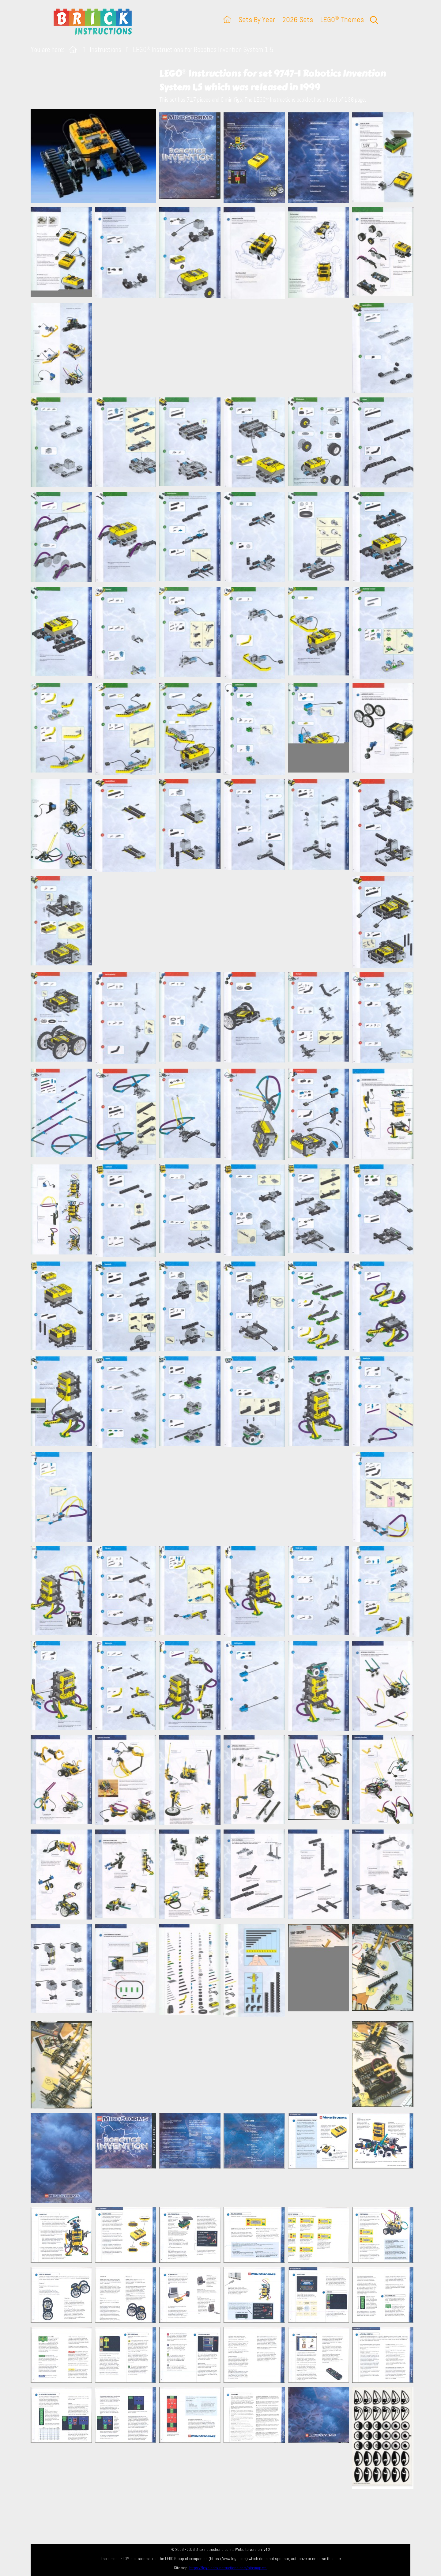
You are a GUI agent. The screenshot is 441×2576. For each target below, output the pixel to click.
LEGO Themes (342, 19)
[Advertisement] (223, 348)
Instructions (105, 49)
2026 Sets (297, 19)
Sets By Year (257, 19)
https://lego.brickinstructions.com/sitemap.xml (228, 2567)
